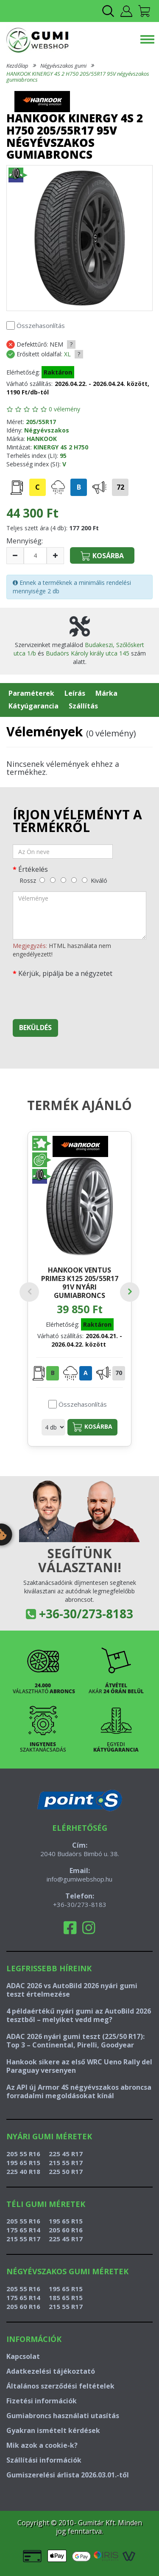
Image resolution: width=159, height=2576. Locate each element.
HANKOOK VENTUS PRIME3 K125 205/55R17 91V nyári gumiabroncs (79, 1282)
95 (63, 456)
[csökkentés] (15, 555)
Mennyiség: (24, 541)
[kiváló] (84, 880)
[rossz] (42, 880)
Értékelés (33, 869)
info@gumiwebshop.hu (79, 1879)
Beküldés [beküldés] (35, 1027)
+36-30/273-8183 (86, 1614)
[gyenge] (53, 880)
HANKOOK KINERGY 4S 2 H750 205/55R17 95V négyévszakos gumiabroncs (77, 77)
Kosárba (92, 1427)
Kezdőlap (17, 66)
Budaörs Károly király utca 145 (87, 653)
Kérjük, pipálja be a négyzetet (65, 973)
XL (67, 354)
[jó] (74, 880)
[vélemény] (79, 915)
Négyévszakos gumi (63, 66)
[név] (63, 851)
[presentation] (77, 996)
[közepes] (63, 880)
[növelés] (55, 555)
